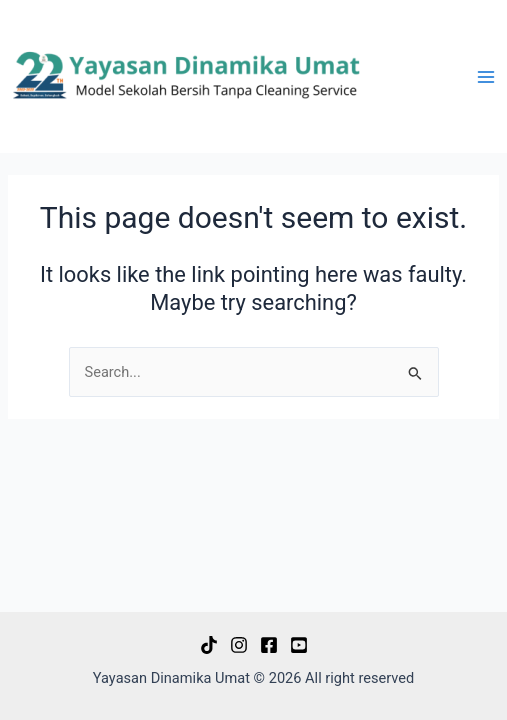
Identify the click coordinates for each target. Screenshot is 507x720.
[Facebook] (269, 645)
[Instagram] (239, 645)
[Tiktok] (209, 645)
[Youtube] (299, 645)
